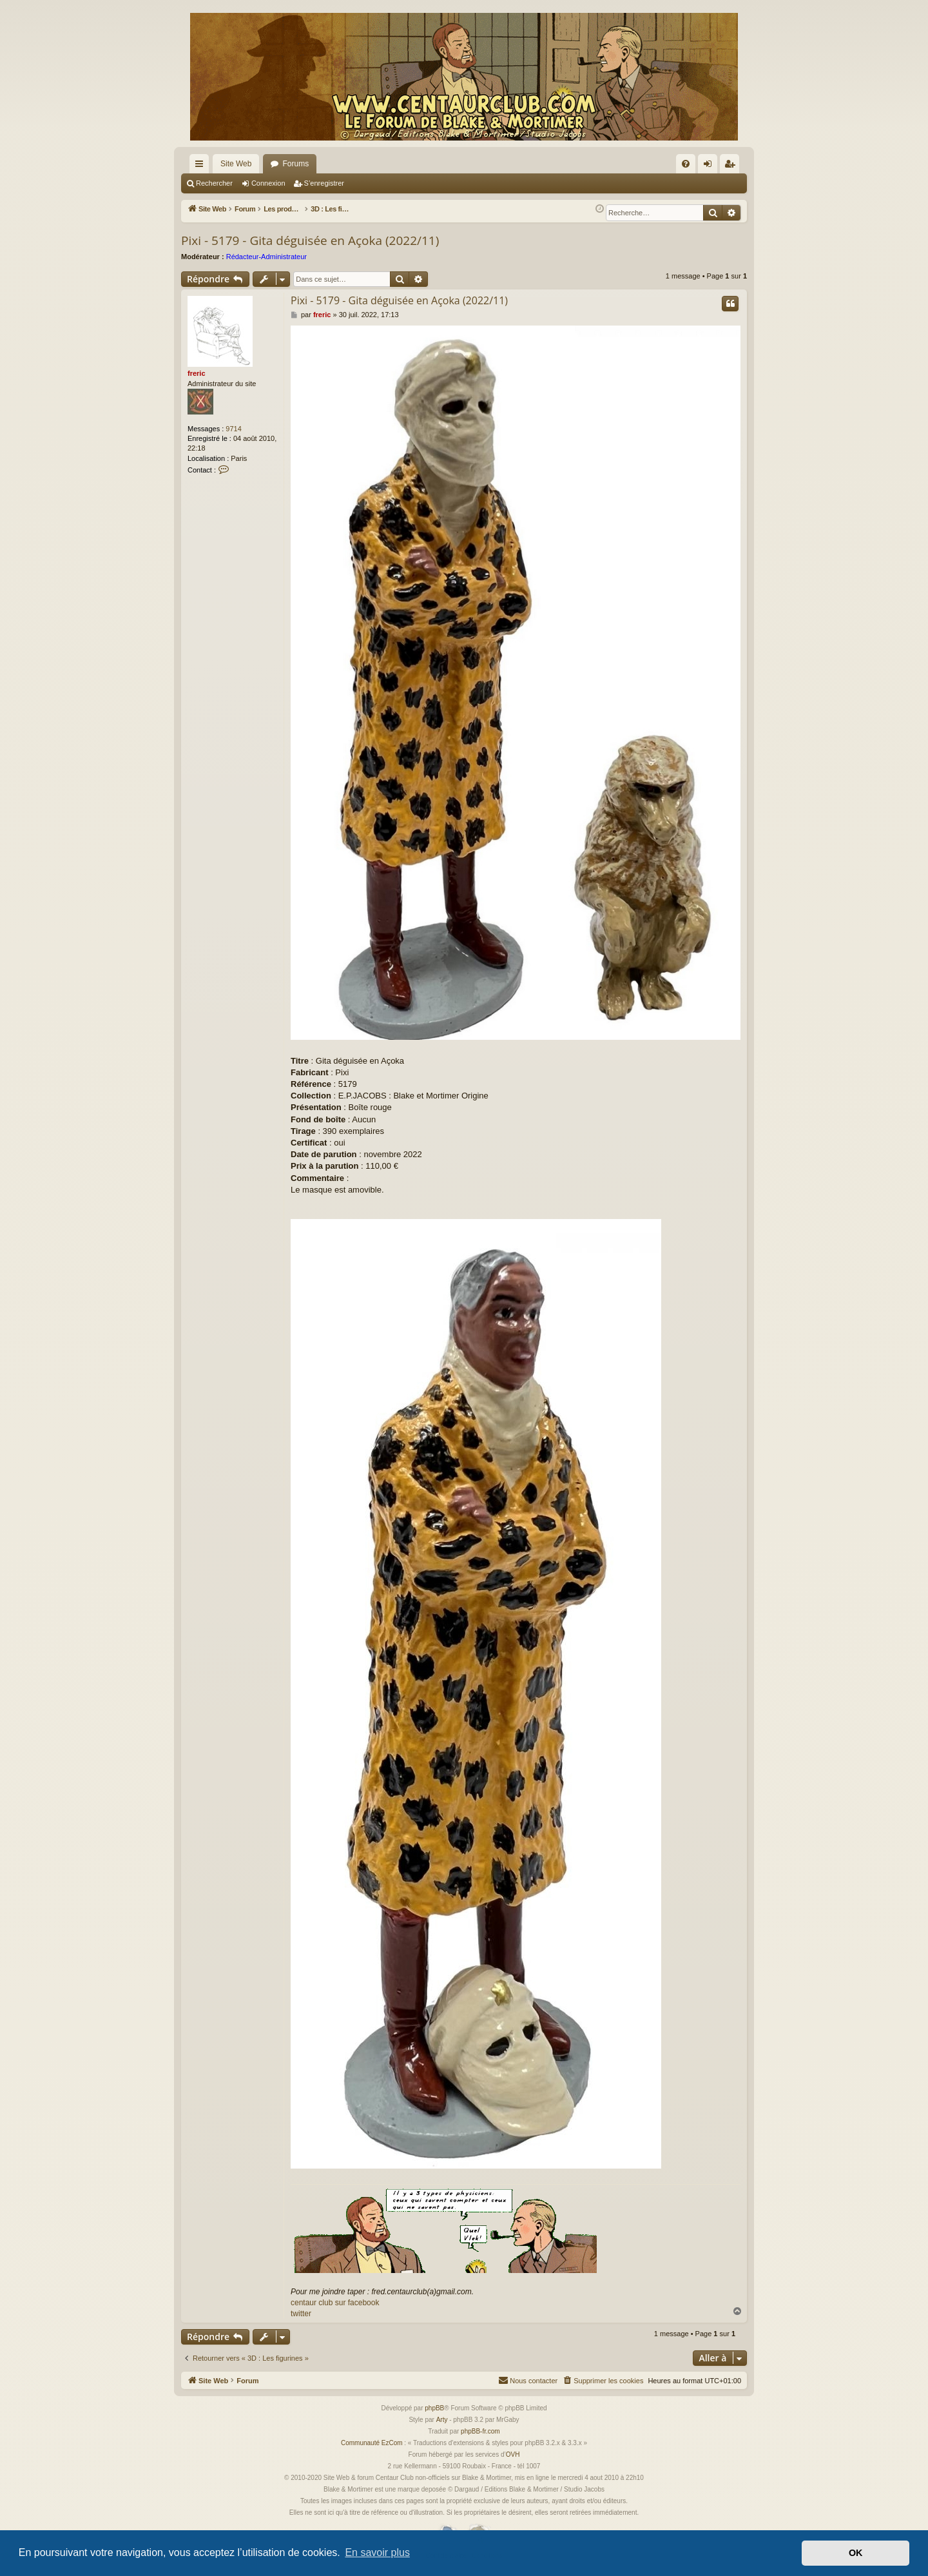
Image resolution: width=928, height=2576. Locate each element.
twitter (301, 2313)
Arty (442, 2419)
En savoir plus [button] (377, 2552)
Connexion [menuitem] (710, 166)
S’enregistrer (324, 183)
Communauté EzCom (372, 2442)
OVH (513, 2454)
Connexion (268, 183)
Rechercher (214, 183)
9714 (233, 429)
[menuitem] (685, 163)
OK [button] (856, 2553)
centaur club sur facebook (335, 2302)
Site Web (235, 163)
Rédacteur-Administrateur (266, 256)
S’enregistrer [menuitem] (732, 166)
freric (197, 373)
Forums (295, 163)
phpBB (434, 2408)
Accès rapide (202, 166)
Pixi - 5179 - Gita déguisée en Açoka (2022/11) (310, 240)
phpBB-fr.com (480, 2431)
